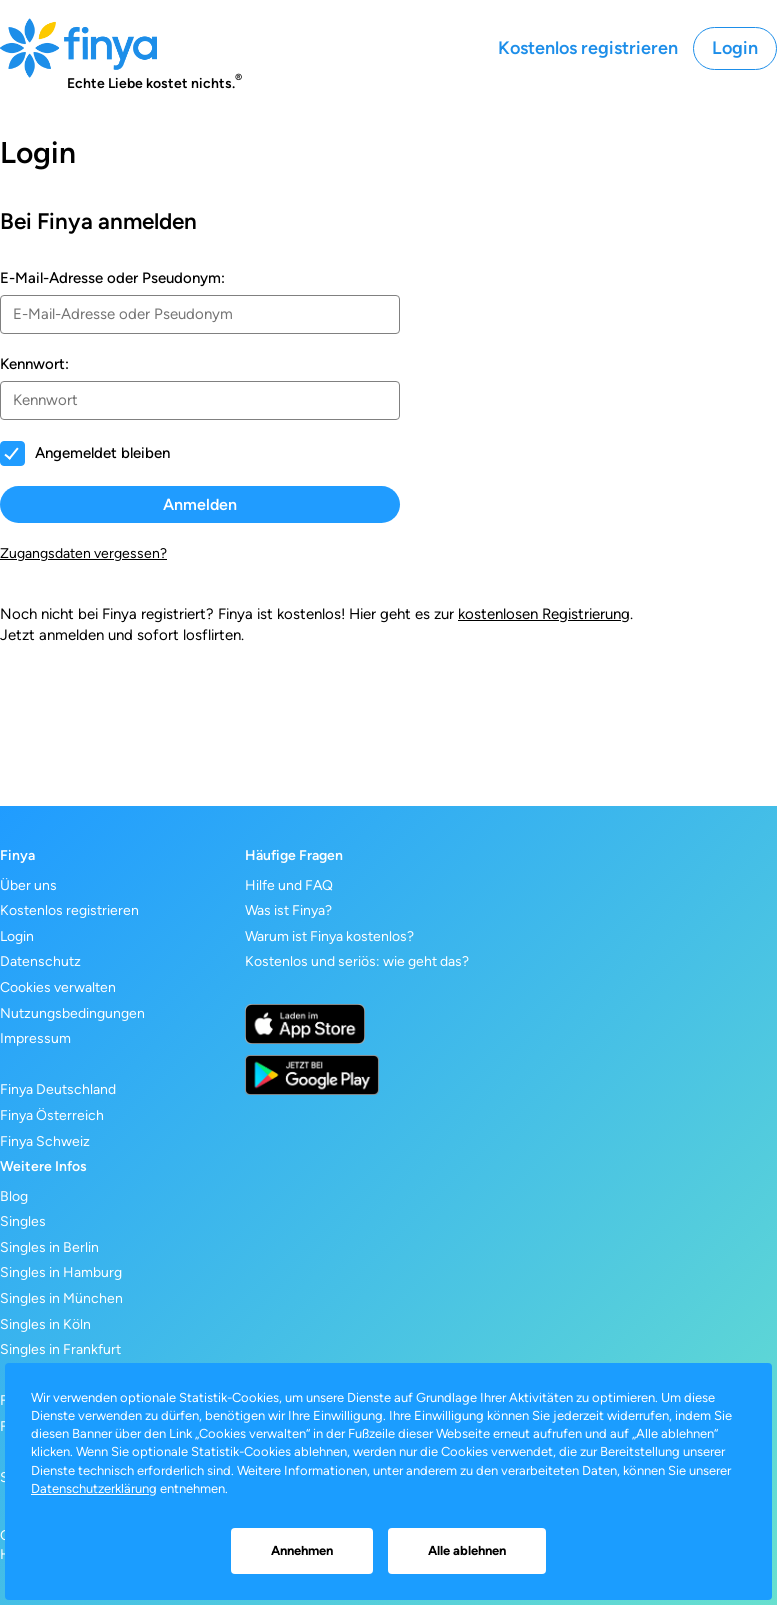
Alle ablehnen (467, 1550)
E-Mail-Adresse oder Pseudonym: (112, 278)
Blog (14, 1196)
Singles (23, 1221)
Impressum (35, 1038)
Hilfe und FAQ (289, 885)
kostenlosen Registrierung (544, 614)
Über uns (28, 885)
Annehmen (302, 1550)
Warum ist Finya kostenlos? (329, 936)
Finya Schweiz (45, 1141)
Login (735, 48)
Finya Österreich (52, 1115)
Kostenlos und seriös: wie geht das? (357, 961)
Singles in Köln (45, 1324)
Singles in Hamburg (61, 1272)
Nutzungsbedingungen (72, 1013)
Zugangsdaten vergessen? (83, 553)
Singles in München (61, 1298)
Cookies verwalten (58, 987)
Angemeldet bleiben (102, 453)
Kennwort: (34, 364)
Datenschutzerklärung (94, 1488)
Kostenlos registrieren (588, 48)
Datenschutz (40, 961)
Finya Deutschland (58, 1089)
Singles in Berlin (49, 1247)
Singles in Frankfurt (60, 1349)
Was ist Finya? (288, 910)
